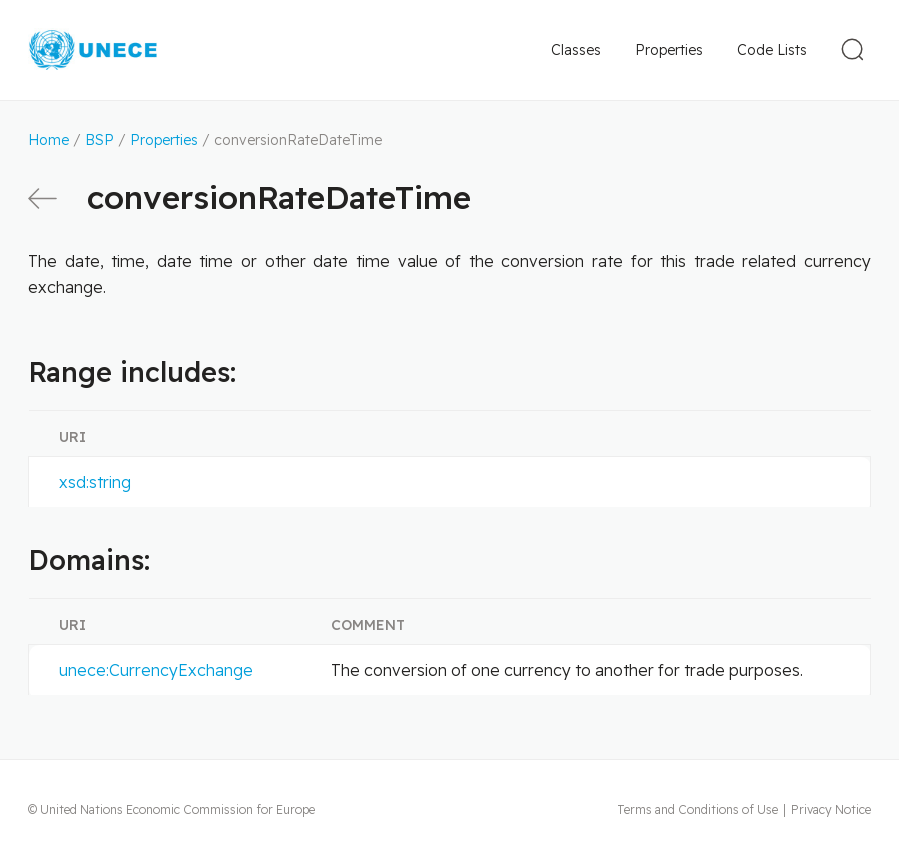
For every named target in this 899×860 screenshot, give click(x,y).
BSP (99, 140)
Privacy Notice (831, 809)
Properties (669, 50)
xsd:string (95, 482)
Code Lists (772, 50)
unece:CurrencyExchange (156, 670)
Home (48, 140)
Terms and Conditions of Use (697, 809)
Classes (576, 50)
